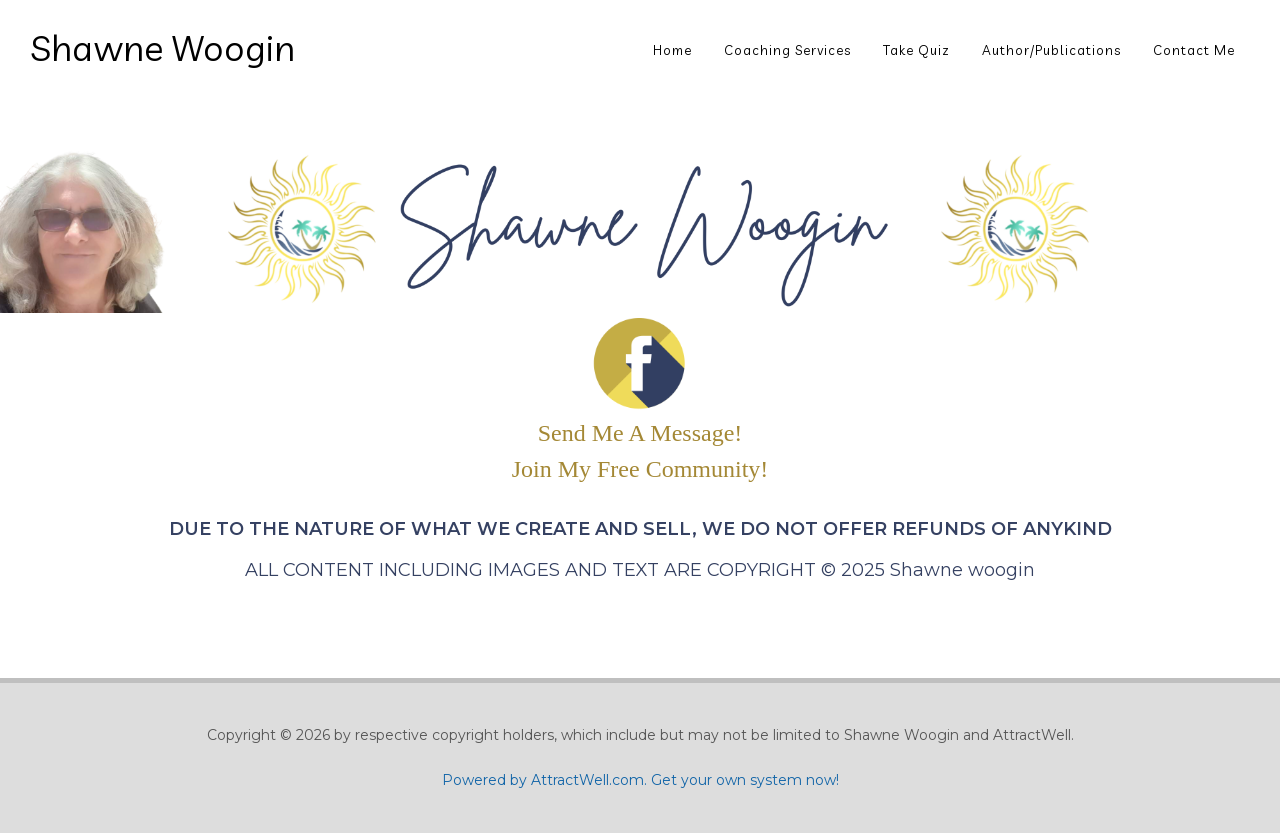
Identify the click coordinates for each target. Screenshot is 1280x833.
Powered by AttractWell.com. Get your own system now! (640, 780)
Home (672, 50)
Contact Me (1194, 50)
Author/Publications (1051, 50)
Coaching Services (787, 50)
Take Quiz (916, 50)
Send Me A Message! (640, 433)
